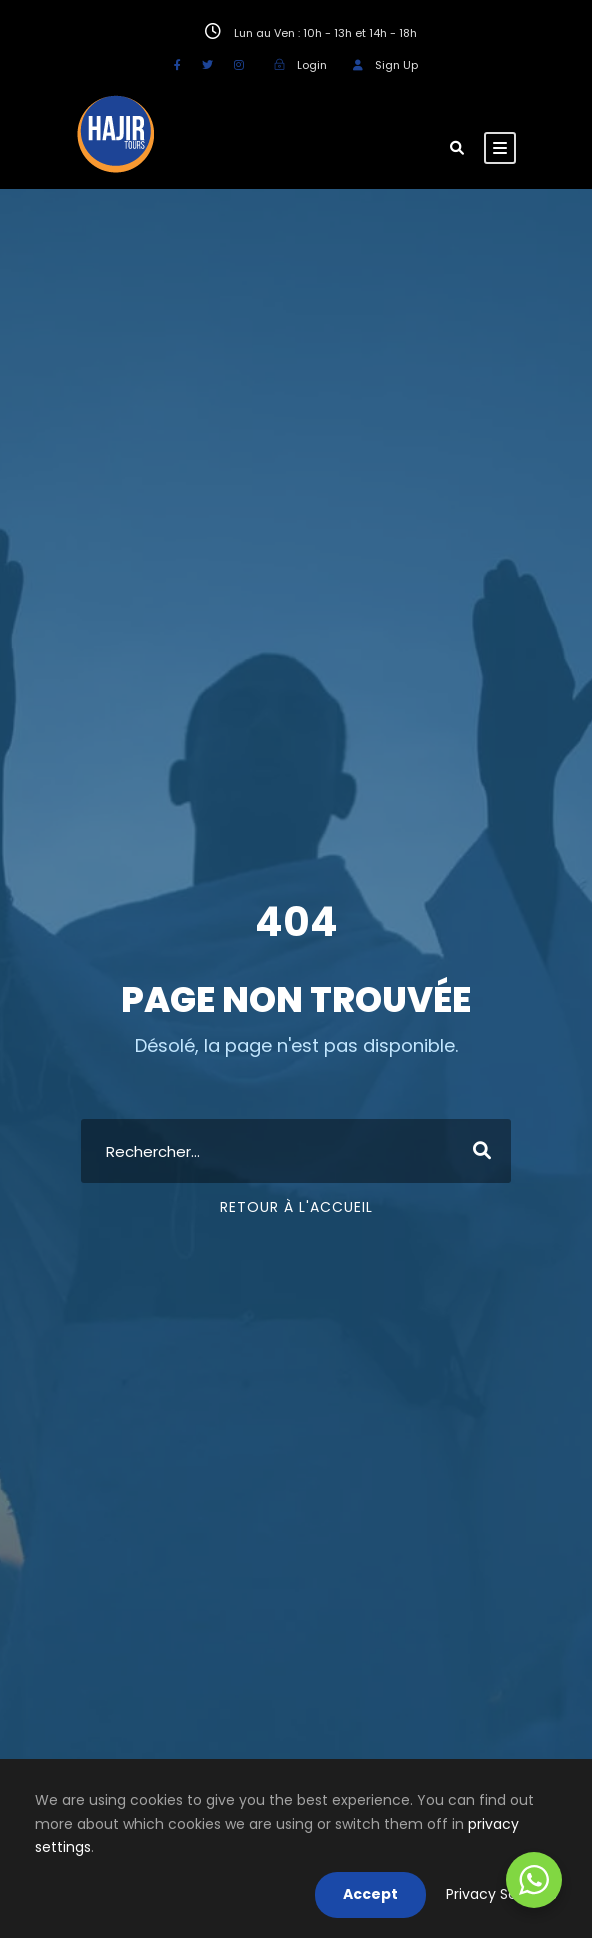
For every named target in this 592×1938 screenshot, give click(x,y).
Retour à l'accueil (296, 1207)
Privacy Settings (501, 1894)
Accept (370, 1894)
